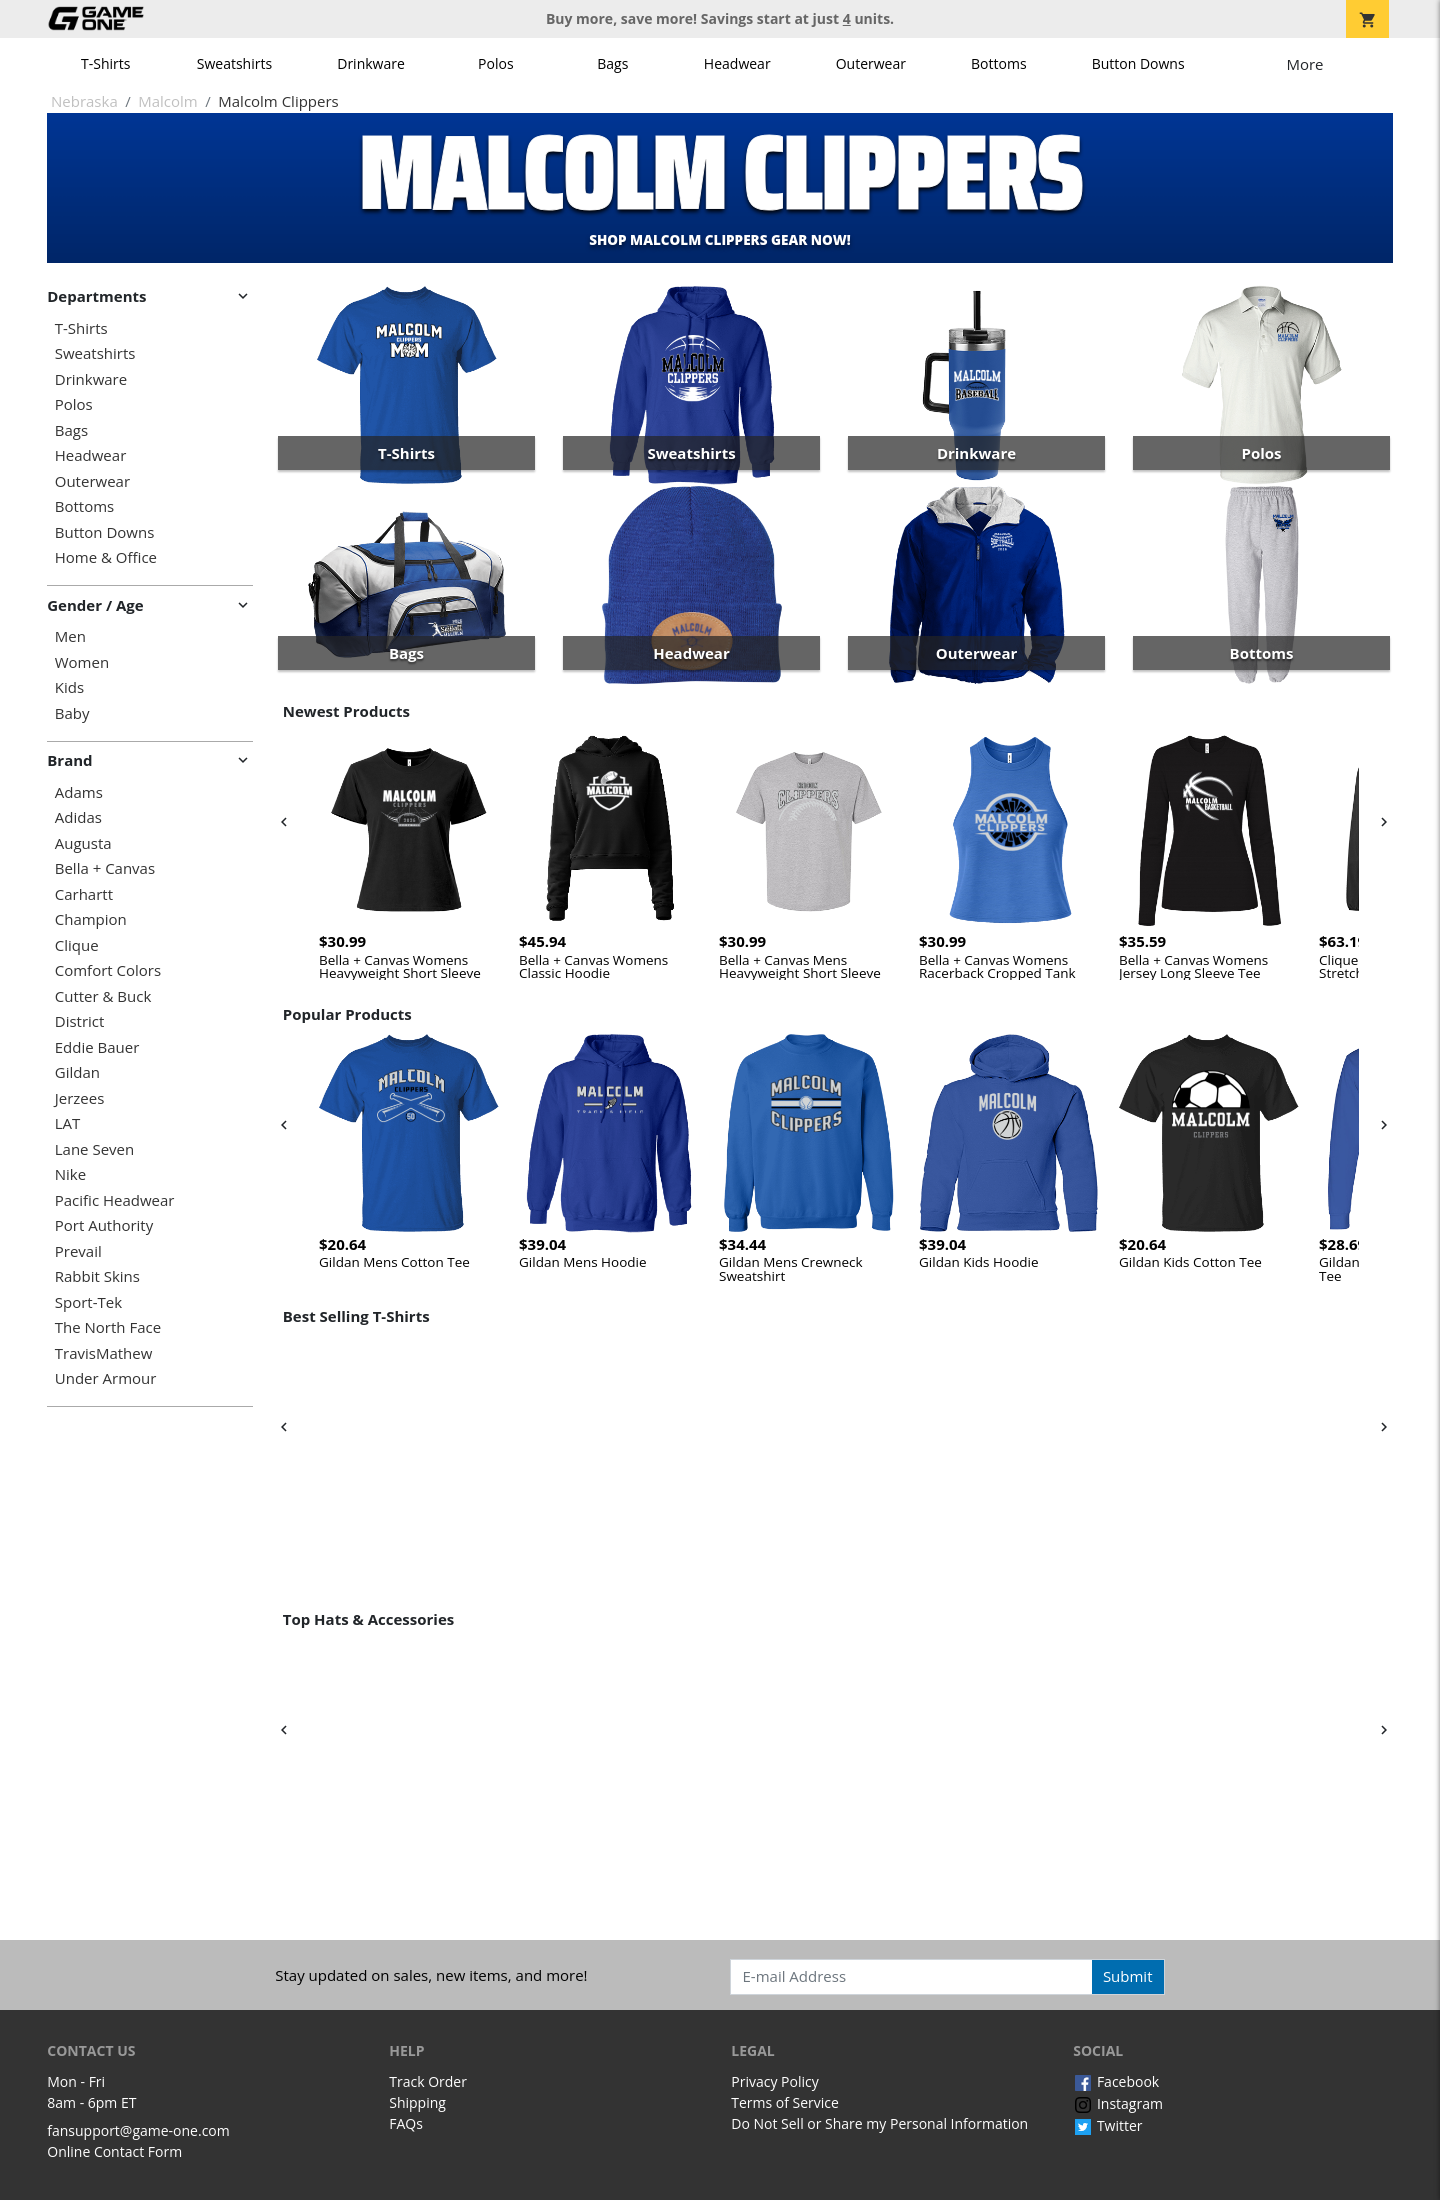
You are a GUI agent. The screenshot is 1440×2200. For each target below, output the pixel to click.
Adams (79, 792)
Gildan (77, 1072)
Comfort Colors (108, 970)
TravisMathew (104, 1353)
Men (70, 636)
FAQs (406, 2123)
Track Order (428, 2081)
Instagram (1118, 2103)
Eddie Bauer (97, 1047)
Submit (1128, 1976)
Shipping (417, 2102)
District (80, 1021)
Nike (70, 1174)
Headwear (737, 63)
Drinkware (371, 63)
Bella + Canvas (105, 868)
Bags (612, 63)
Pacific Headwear (115, 1200)
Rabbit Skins (97, 1276)
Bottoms (999, 63)
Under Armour (106, 1378)
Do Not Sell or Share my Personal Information (879, 2123)
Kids (69, 687)
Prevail (78, 1251)
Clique (77, 945)
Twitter (1107, 2125)
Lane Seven (94, 1149)
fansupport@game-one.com (138, 2130)
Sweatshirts (234, 63)
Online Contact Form (114, 2151)
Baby (72, 713)
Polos (495, 63)
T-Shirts (105, 63)
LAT (68, 1123)
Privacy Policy (774, 2081)
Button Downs (1138, 63)
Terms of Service (785, 2102)
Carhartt (84, 894)
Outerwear (871, 63)
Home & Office (106, 557)
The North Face (108, 1327)
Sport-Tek (88, 1302)
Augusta (83, 843)
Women (82, 662)
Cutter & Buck (103, 996)
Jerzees (80, 1098)
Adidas (78, 817)
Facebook (1116, 2081)
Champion (91, 919)
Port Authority (104, 1225)
